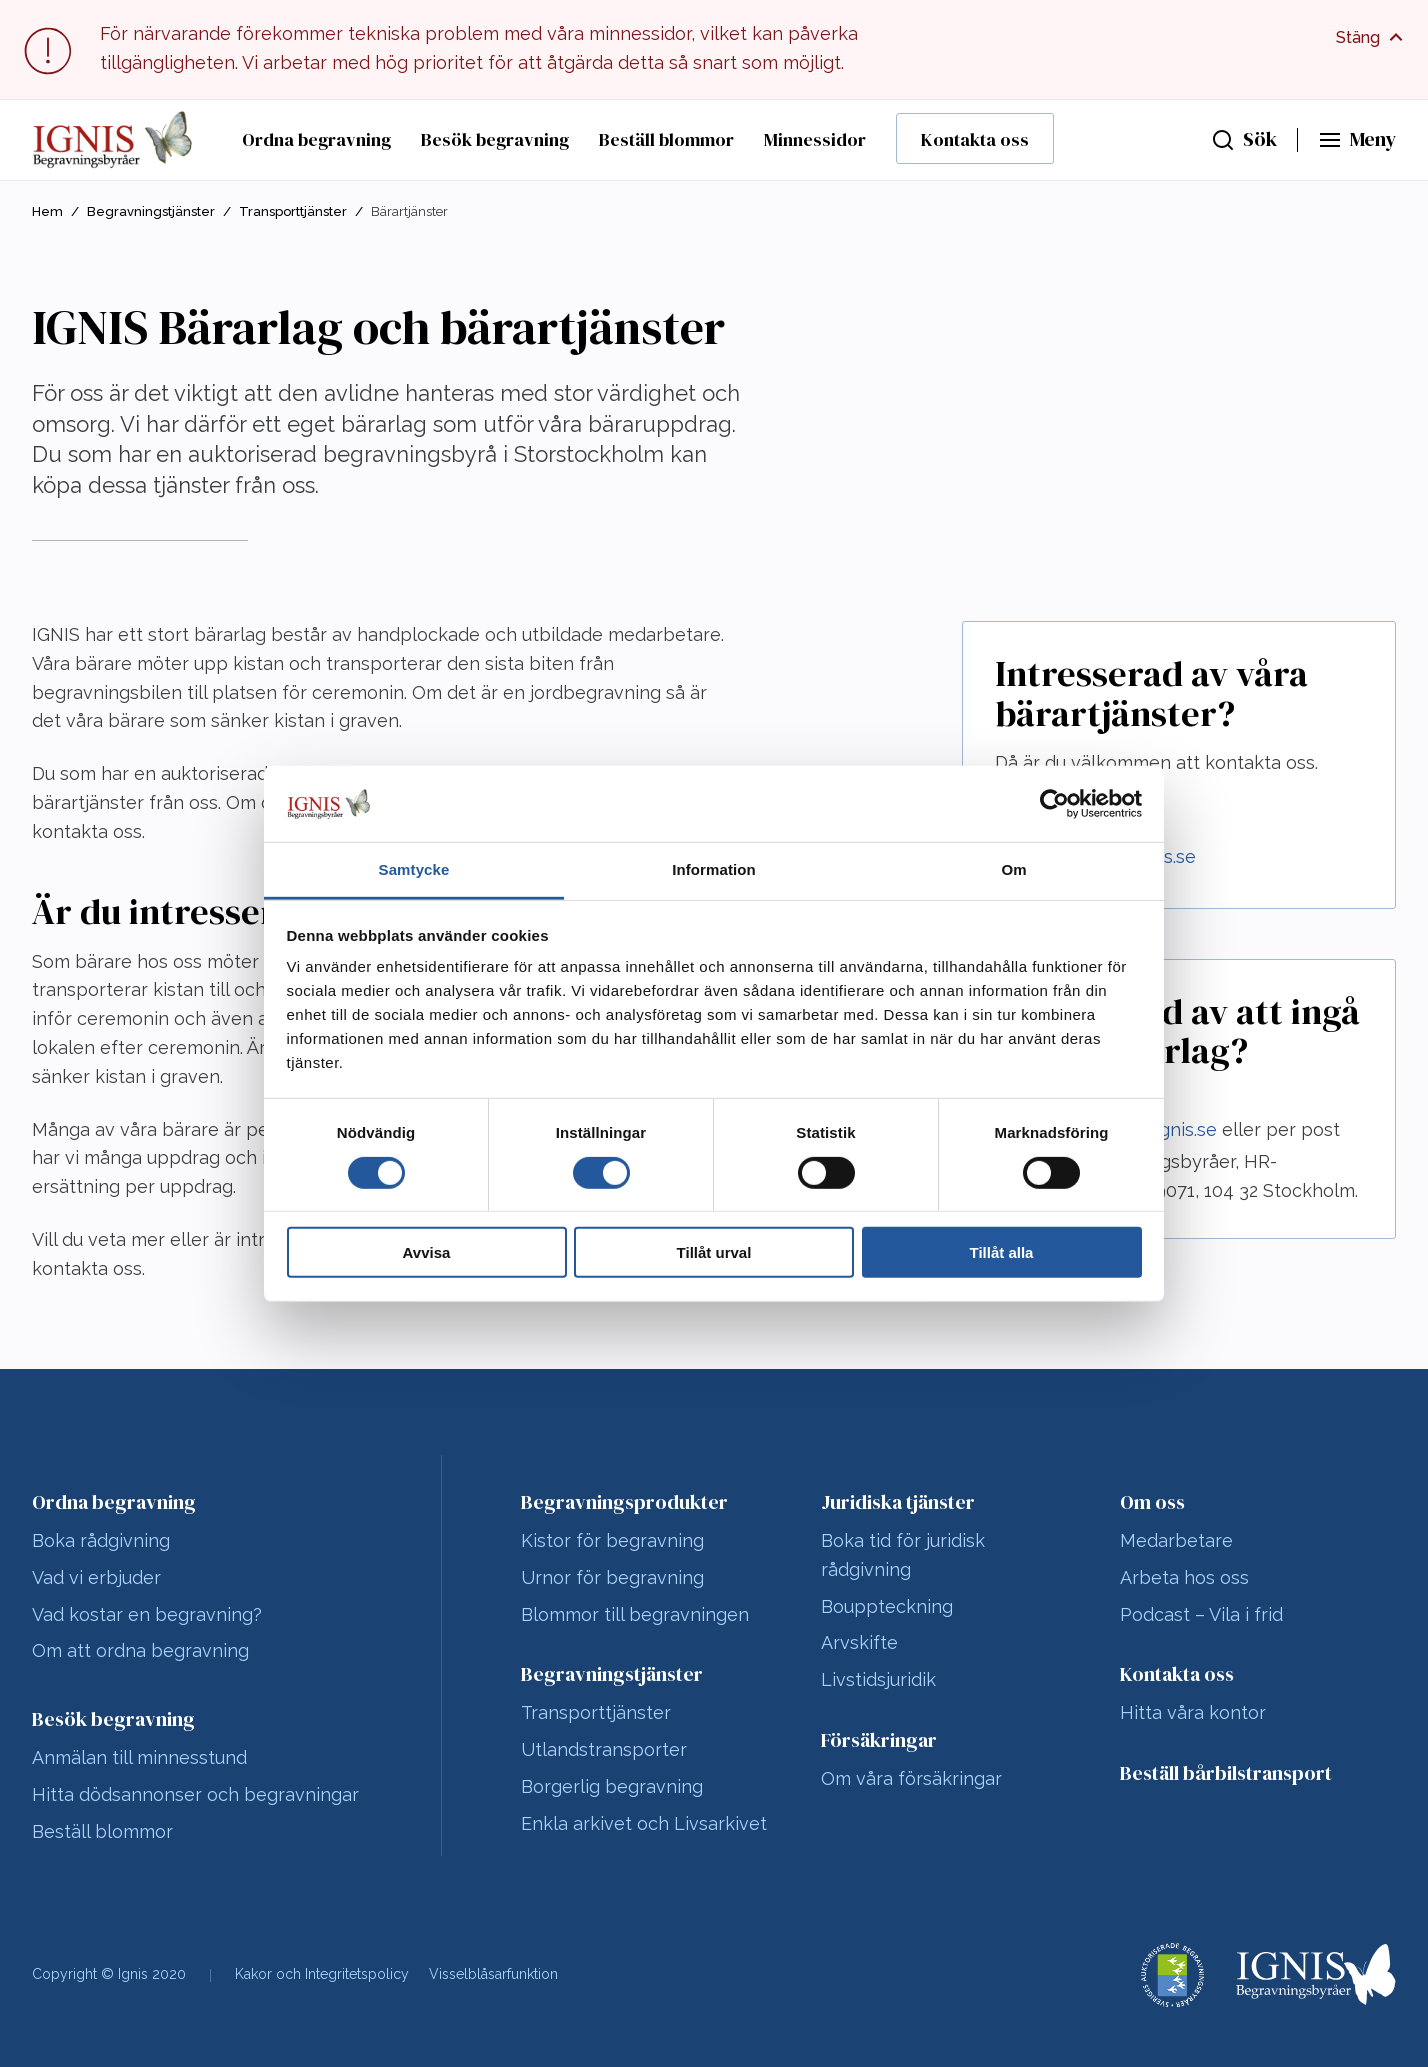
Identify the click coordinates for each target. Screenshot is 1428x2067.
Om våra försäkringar (911, 1778)
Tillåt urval (714, 1252)
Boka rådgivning (101, 1540)
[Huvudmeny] (1357, 140)
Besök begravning (495, 139)
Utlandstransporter (604, 1749)
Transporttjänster (293, 211)
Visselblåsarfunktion (493, 1974)
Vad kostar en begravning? (147, 1614)
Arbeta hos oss (1184, 1577)
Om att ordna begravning (140, 1650)
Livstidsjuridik (878, 1679)
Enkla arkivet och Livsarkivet (644, 1823)
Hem (47, 211)
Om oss (1152, 1502)
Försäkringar (879, 1740)
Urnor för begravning (612, 1577)
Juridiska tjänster (898, 1502)
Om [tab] (1013, 869)
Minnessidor (815, 139)
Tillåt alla (1002, 1252)
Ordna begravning (316, 139)
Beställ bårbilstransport (1226, 1773)
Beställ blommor (666, 139)
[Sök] (1244, 140)
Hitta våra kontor (1193, 1712)
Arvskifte (859, 1642)
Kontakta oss (975, 139)
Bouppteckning (887, 1606)
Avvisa (427, 1252)
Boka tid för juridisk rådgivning (903, 1555)
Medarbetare (1176, 1540)
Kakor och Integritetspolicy (322, 1974)
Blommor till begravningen (635, 1614)
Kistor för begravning (612, 1540)
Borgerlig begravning (612, 1786)
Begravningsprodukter (624, 1502)
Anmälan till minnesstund (139, 1757)
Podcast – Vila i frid (1201, 1614)
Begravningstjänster (151, 211)
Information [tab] (714, 869)
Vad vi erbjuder (96, 1577)
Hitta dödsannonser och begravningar (195, 1794)
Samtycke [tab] (414, 869)
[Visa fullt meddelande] (1372, 38)
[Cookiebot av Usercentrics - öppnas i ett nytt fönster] (1054, 804)
